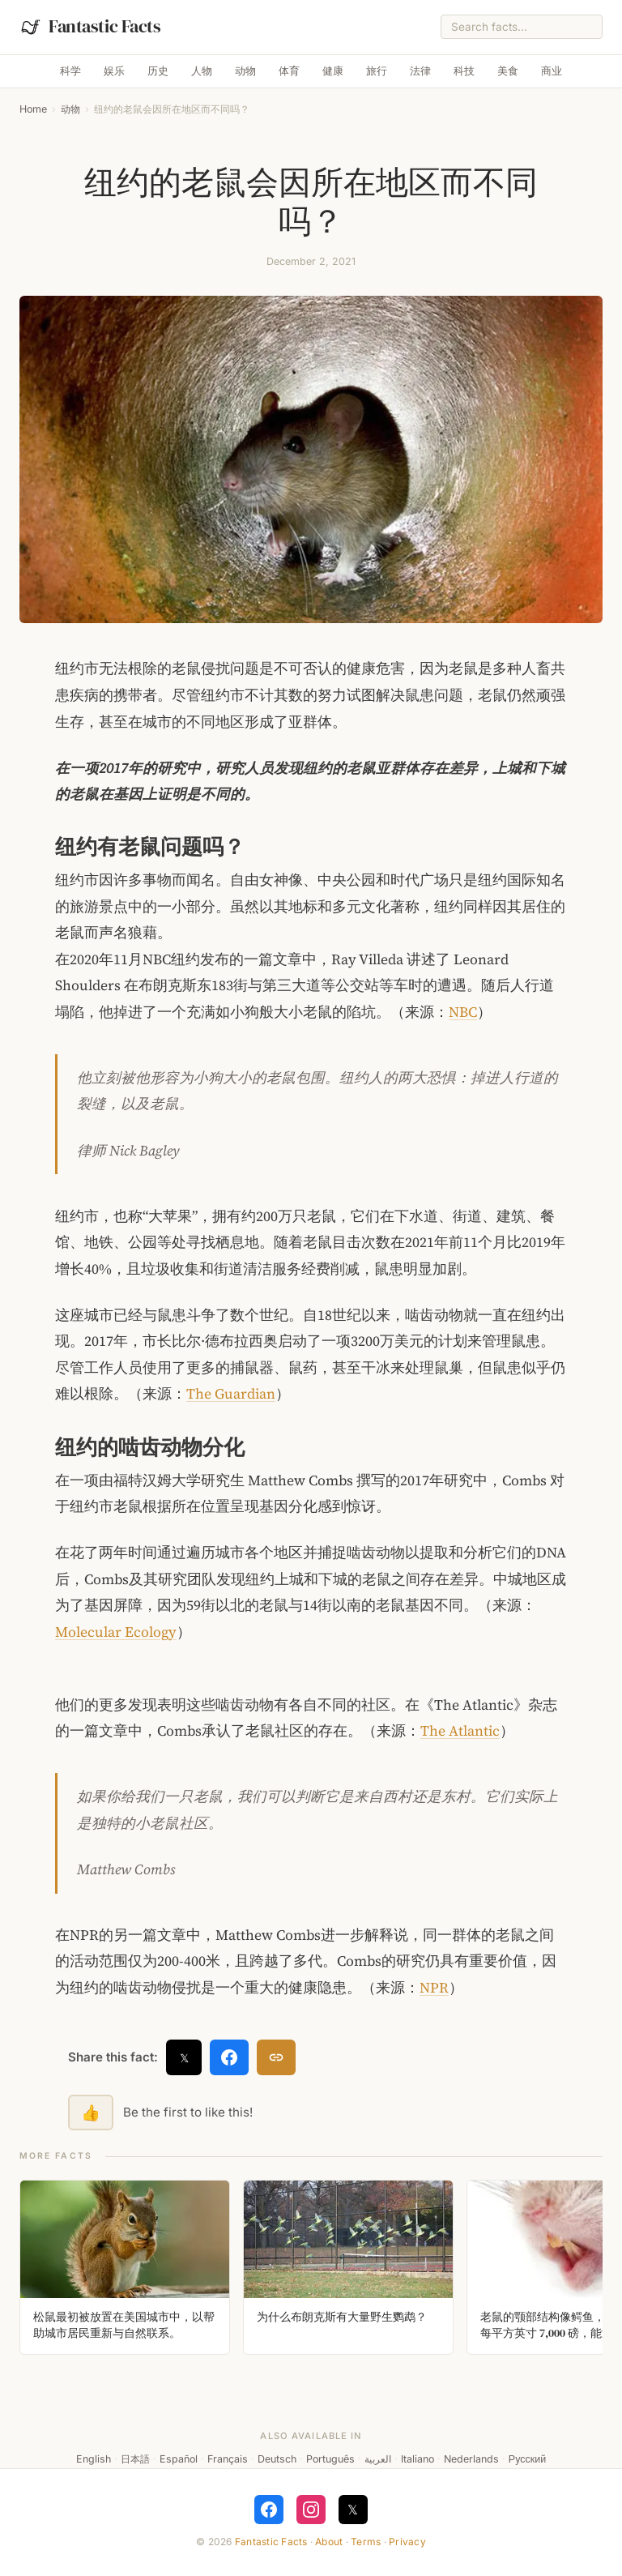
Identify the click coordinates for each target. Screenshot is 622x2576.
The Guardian (230, 1393)
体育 (289, 71)
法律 (420, 71)
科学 (70, 71)
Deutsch (277, 2459)
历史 (157, 71)
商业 (551, 71)
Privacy (407, 2541)
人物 (201, 71)
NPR (434, 1987)
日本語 (135, 2459)
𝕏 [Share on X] (184, 2058)
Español (179, 2459)
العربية (377, 2459)
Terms (366, 2541)
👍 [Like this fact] (90, 2112)
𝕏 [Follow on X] (352, 2509)
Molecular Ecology (116, 1632)
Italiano (417, 2459)
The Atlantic (460, 1731)
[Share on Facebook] (229, 2057)
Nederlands (471, 2459)
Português (330, 2459)
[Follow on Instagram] (311, 2509)
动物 (245, 71)
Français (227, 2459)
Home (33, 109)
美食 (507, 71)
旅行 (376, 71)
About (329, 2541)
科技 (464, 71)
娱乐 (114, 71)
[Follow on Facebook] (268, 2509)
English (93, 2459)
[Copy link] (276, 2057)
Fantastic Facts (271, 2541)
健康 (332, 71)
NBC (463, 1012)
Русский (527, 2459)
